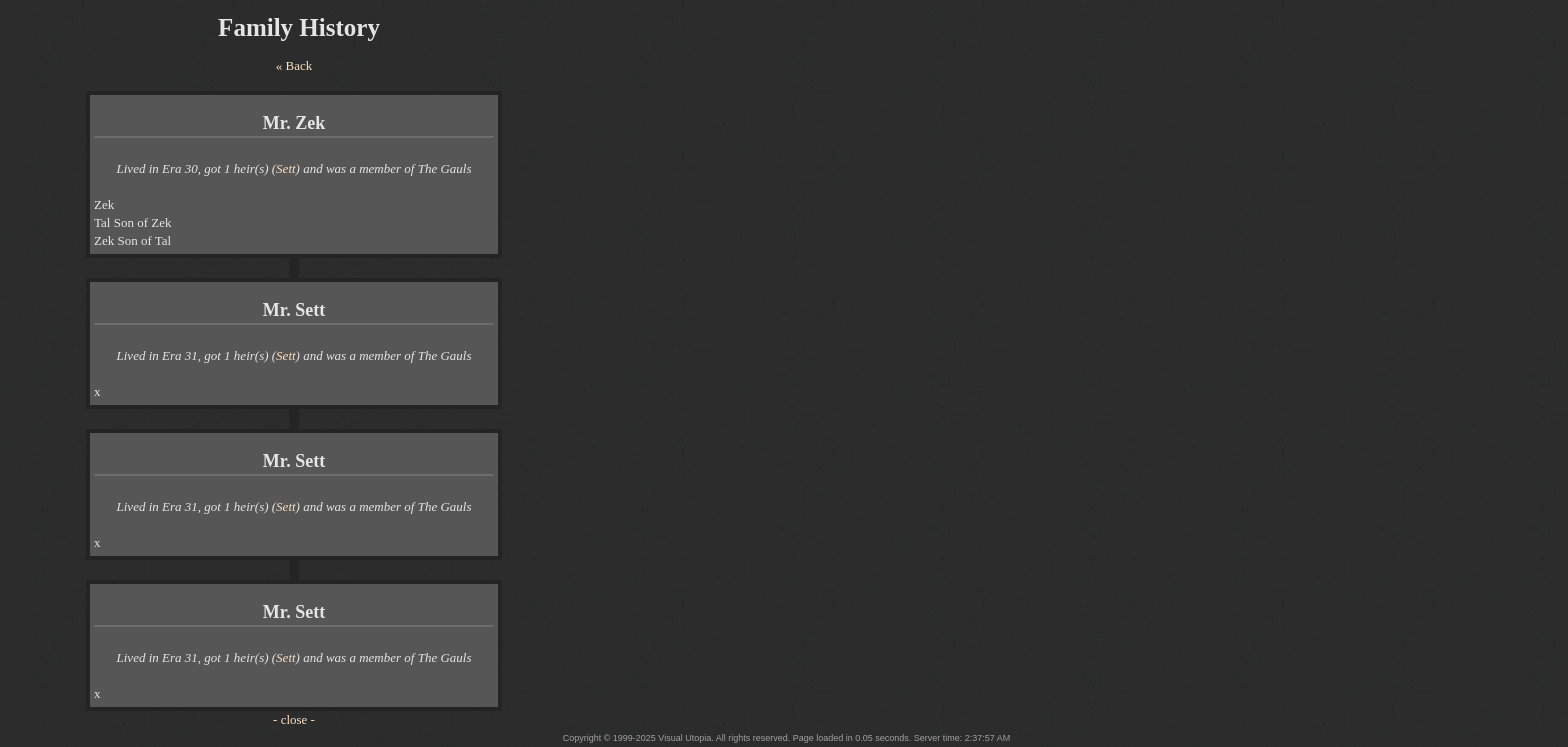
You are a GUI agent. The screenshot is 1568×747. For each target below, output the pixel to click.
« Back (294, 65)
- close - (294, 719)
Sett (286, 168)
